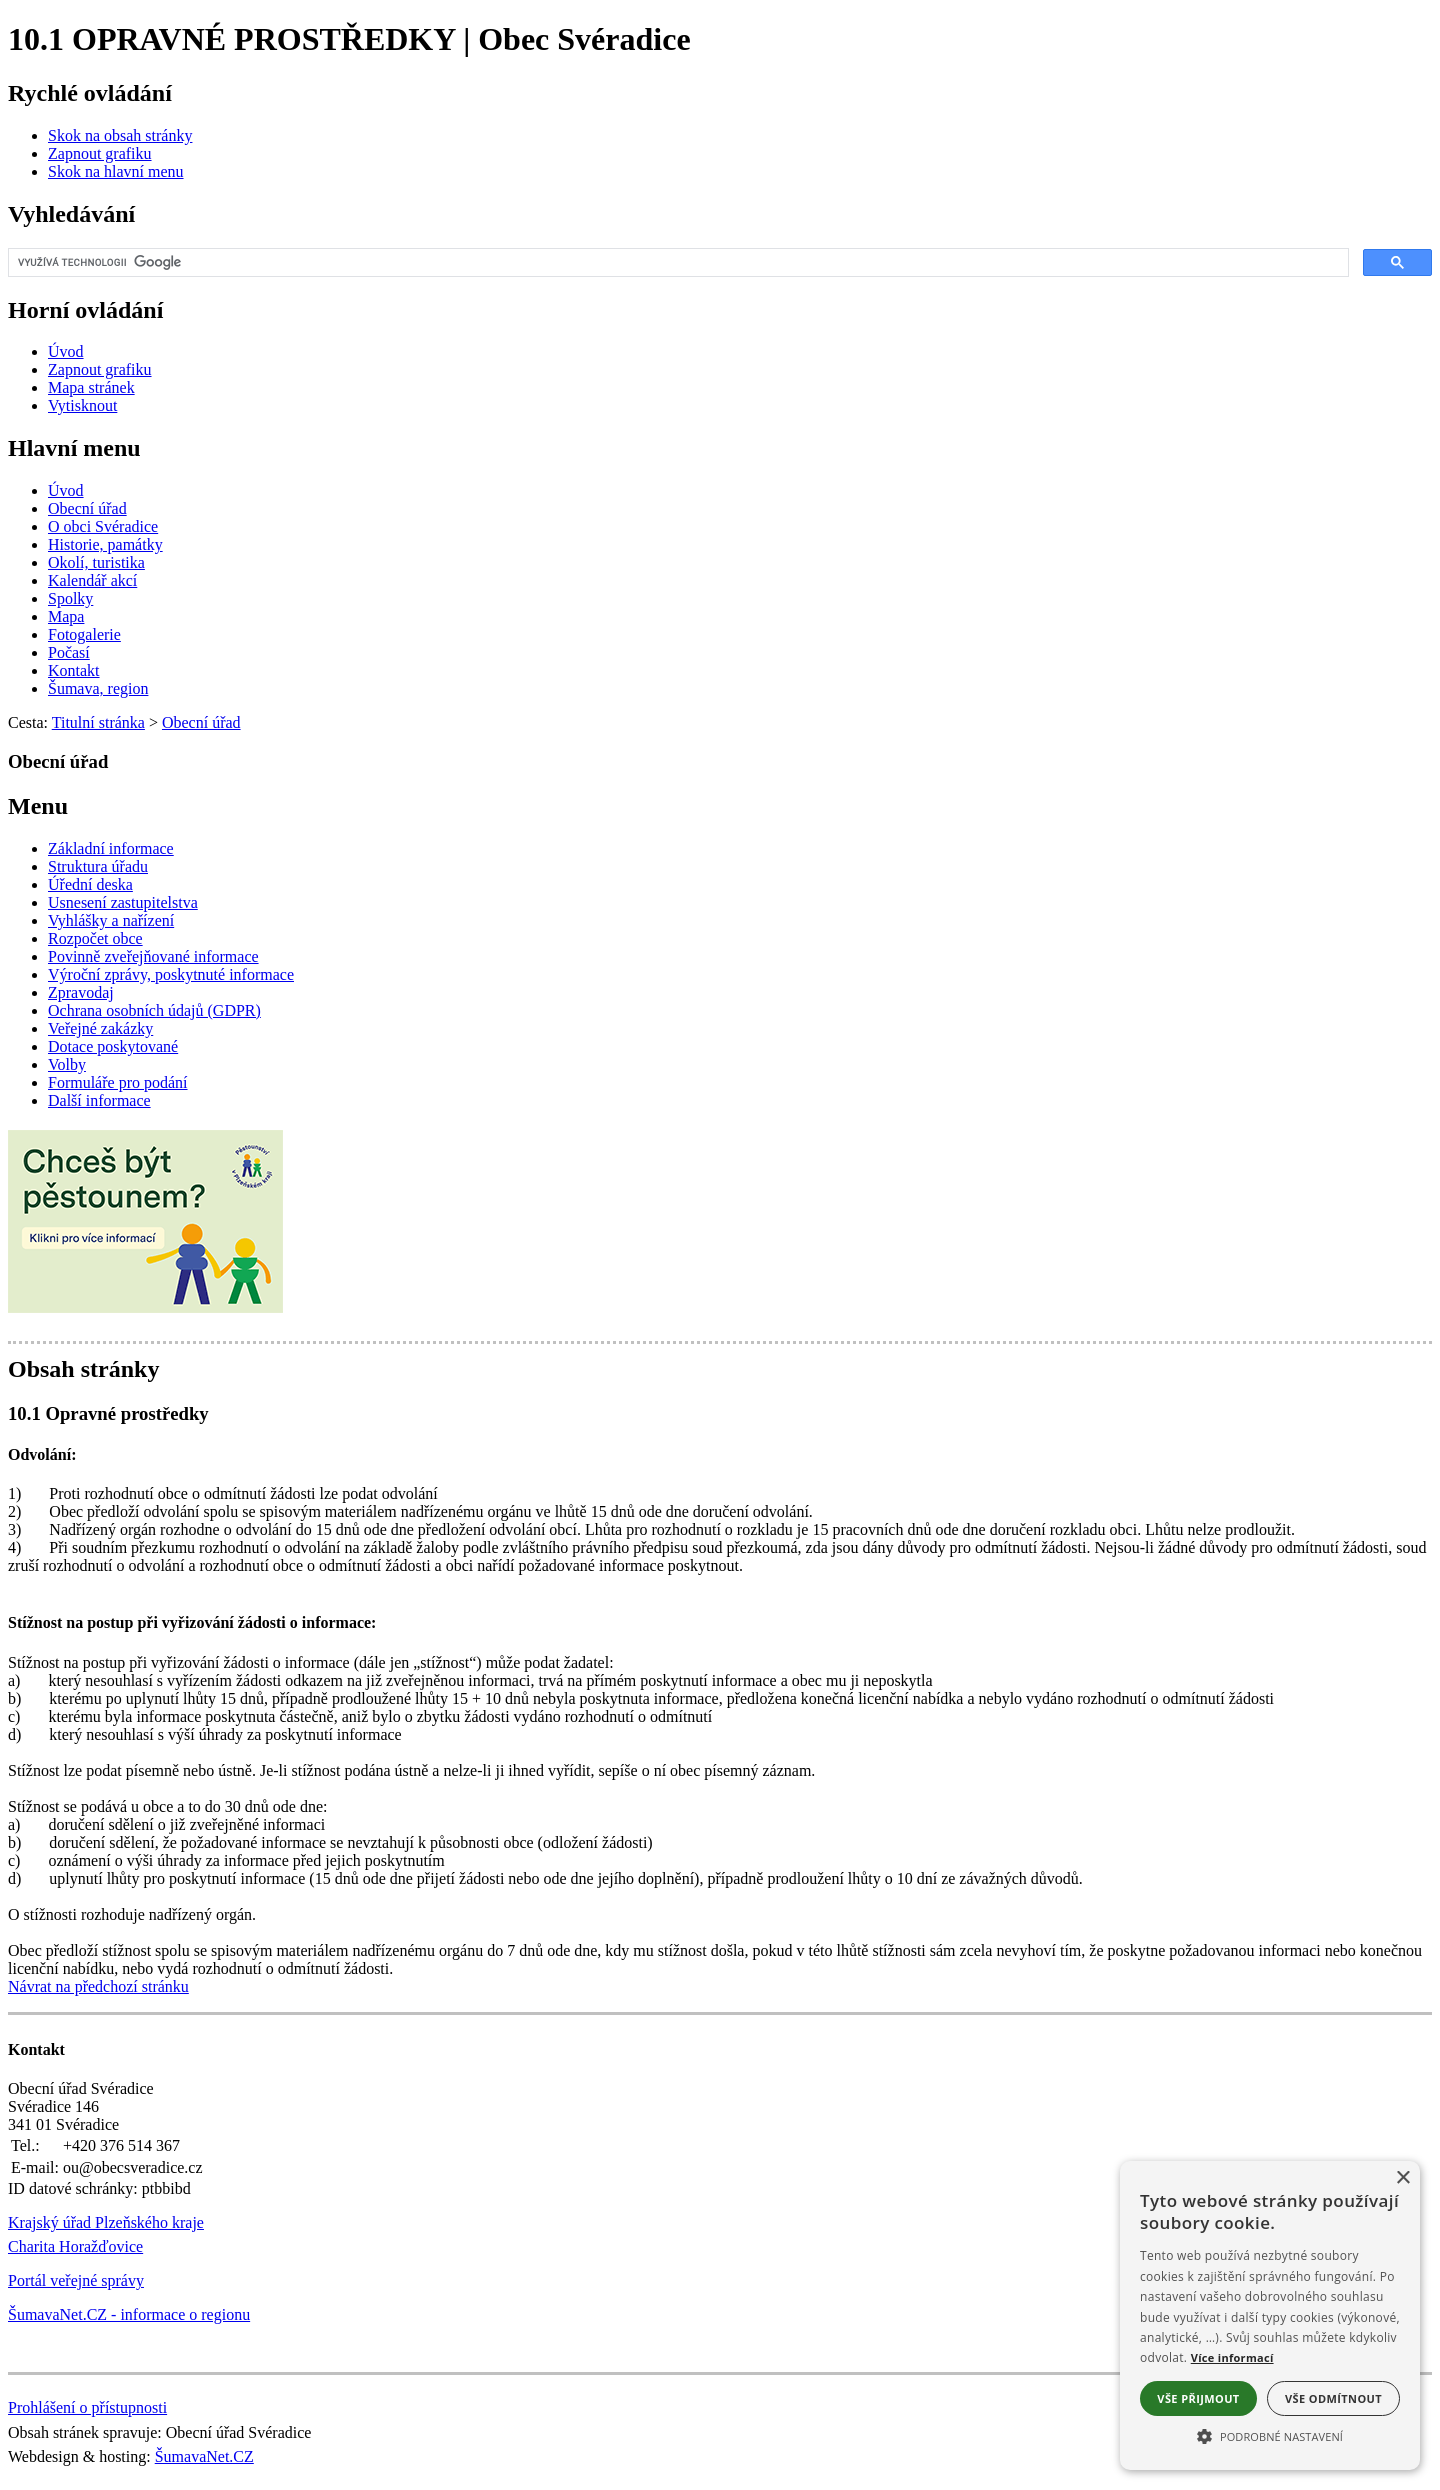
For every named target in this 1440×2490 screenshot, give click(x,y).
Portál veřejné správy (76, 2280)
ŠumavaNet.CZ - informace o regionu (129, 2314)
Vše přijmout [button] (1198, 2398)
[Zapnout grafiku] (100, 153)
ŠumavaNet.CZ (204, 2456)
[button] (1270, 2435)
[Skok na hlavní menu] (116, 171)
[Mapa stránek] (91, 387)
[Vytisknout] (82, 405)
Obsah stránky (83, 1369)
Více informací (1232, 2357)
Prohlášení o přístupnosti (87, 2407)
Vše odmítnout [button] (1333, 2398)
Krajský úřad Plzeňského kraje (106, 2222)
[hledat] (676, 263)
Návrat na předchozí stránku (98, 1986)
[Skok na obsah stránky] (120, 135)
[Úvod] (66, 351)
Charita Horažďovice (75, 2246)
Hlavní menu (74, 448)
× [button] (1402, 2178)
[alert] (1270, 2315)
